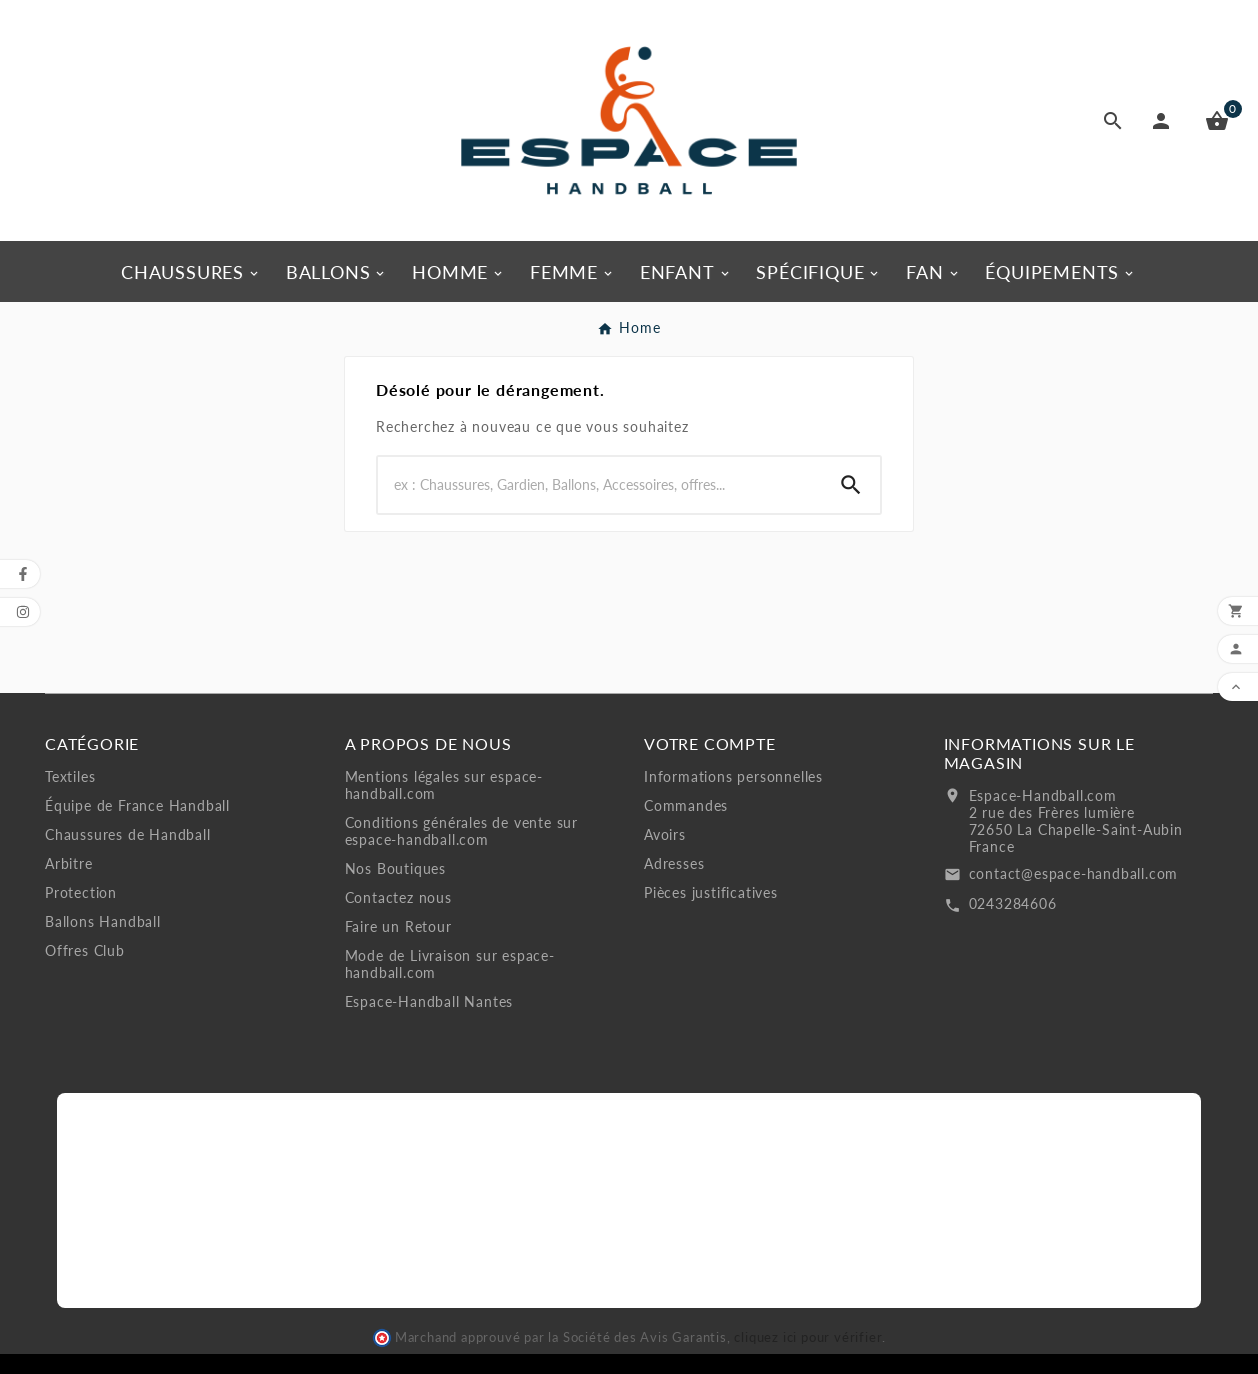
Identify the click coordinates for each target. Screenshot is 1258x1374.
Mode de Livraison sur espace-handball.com (450, 964)
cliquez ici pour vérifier (808, 1337)
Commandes (686, 805)
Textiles (70, 776)
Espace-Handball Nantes (429, 1001)
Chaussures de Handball (128, 834)
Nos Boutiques (395, 868)
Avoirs (665, 834)
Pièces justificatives (711, 892)
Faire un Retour (398, 926)
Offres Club (85, 950)
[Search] (600, 485)
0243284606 (1013, 903)
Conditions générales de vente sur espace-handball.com (461, 831)
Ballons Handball (103, 921)
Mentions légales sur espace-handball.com (444, 785)
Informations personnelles (733, 776)
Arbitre (69, 863)
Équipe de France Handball (137, 805)
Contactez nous (398, 897)
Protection (81, 892)
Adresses (674, 863)
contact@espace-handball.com (1074, 873)
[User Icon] (1165, 121)
